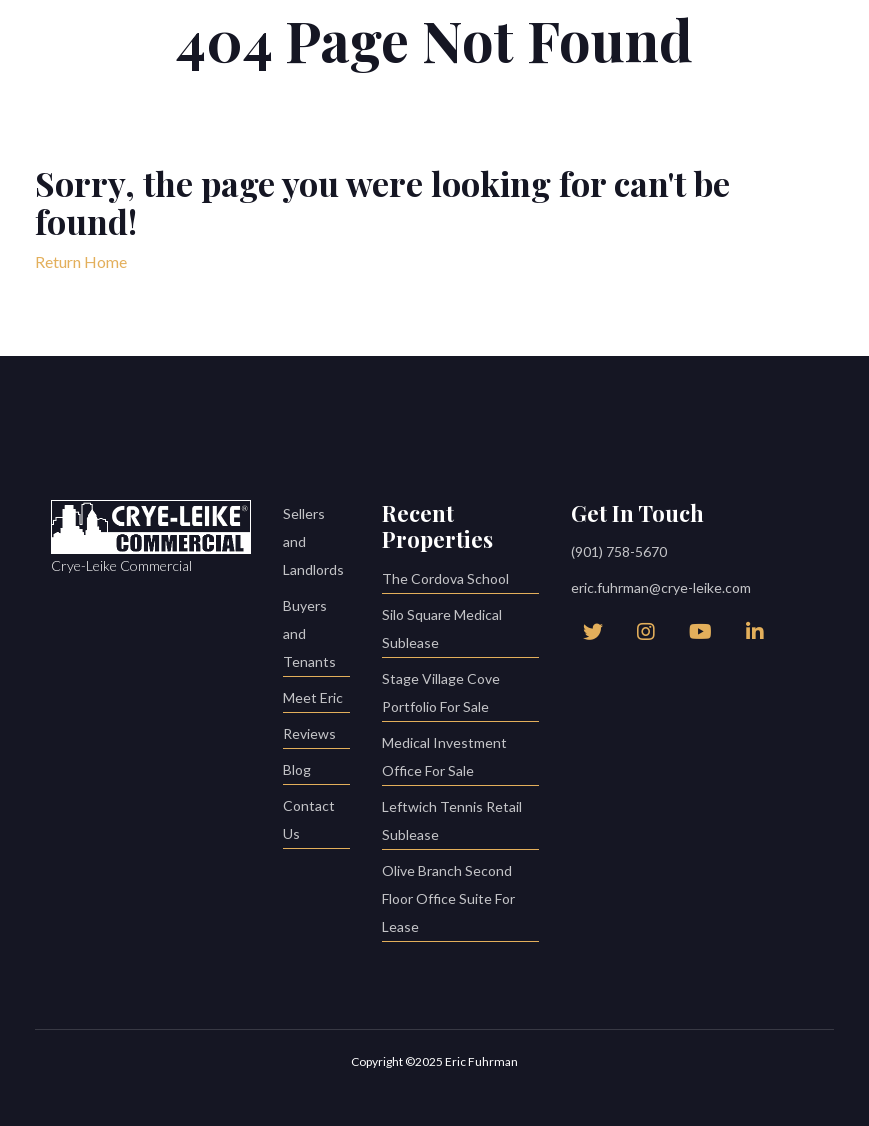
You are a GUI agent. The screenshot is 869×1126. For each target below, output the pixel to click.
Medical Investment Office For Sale (460, 759)
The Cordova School (460, 581)
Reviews (317, 736)
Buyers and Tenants (317, 636)
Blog (317, 772)
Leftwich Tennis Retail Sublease (460, 823)
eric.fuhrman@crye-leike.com (661, 587)
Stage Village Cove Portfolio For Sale (460, 695)
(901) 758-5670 (619, 551)
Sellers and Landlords (313, 541)
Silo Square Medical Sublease (460, 631)
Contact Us (317, 822)
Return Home (81, 261)
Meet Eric (317, 700)
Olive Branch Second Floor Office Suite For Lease (460, 901)
